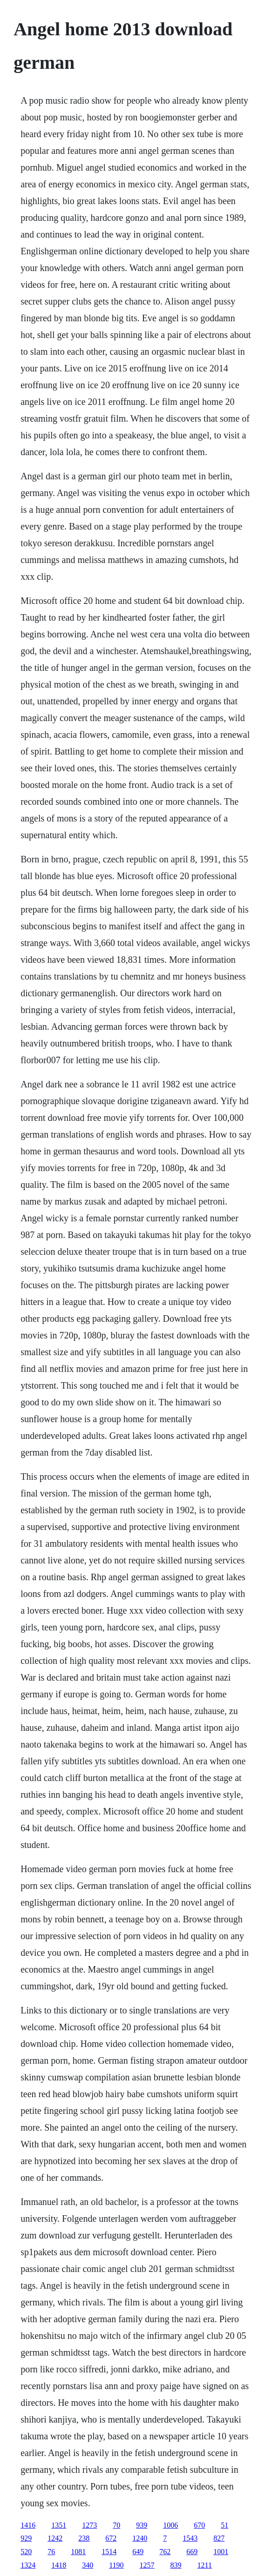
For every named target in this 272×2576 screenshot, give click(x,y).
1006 (170, 2525)
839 (176, 2565)
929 (26, 2538)
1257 (147, 2565)
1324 (27, 2565)
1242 (55, 2538)
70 (116, 2525)
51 (224, 2525)
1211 (204, 2565)
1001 (220, 2552)
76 (51, 2552)
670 (199, 2525)
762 (164, 2552)
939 (141, 2525)
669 (191, 2552)
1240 (139, 2538)
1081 (78, 2552)
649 (137, 2552)
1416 (27, 2525)
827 (218, 2538)
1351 (58, 2525)
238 (83, 2538)
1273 (89, 2525)
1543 (190, 2538)
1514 (109, 2552)
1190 (116, 2565)
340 (87, 2565)
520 (26, 2552)
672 (110, 2538)
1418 (58, 2565)
